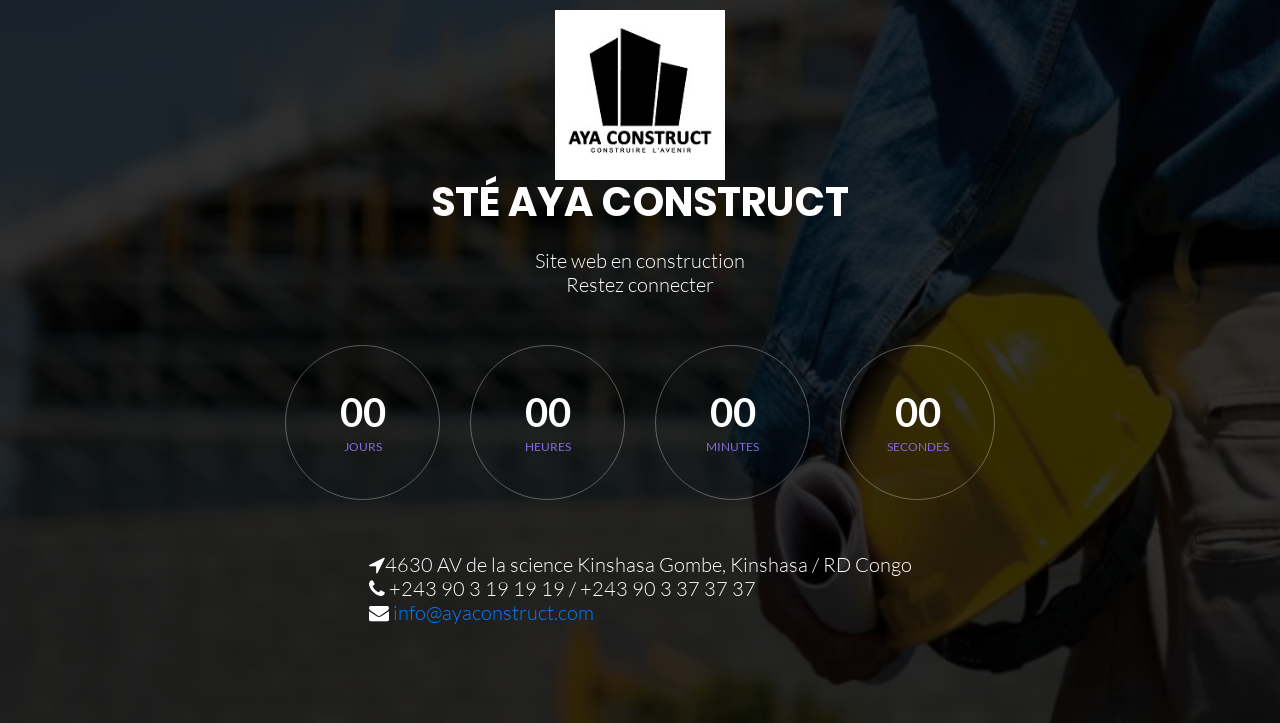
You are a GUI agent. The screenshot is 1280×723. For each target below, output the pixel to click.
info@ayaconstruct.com (493, 612)
